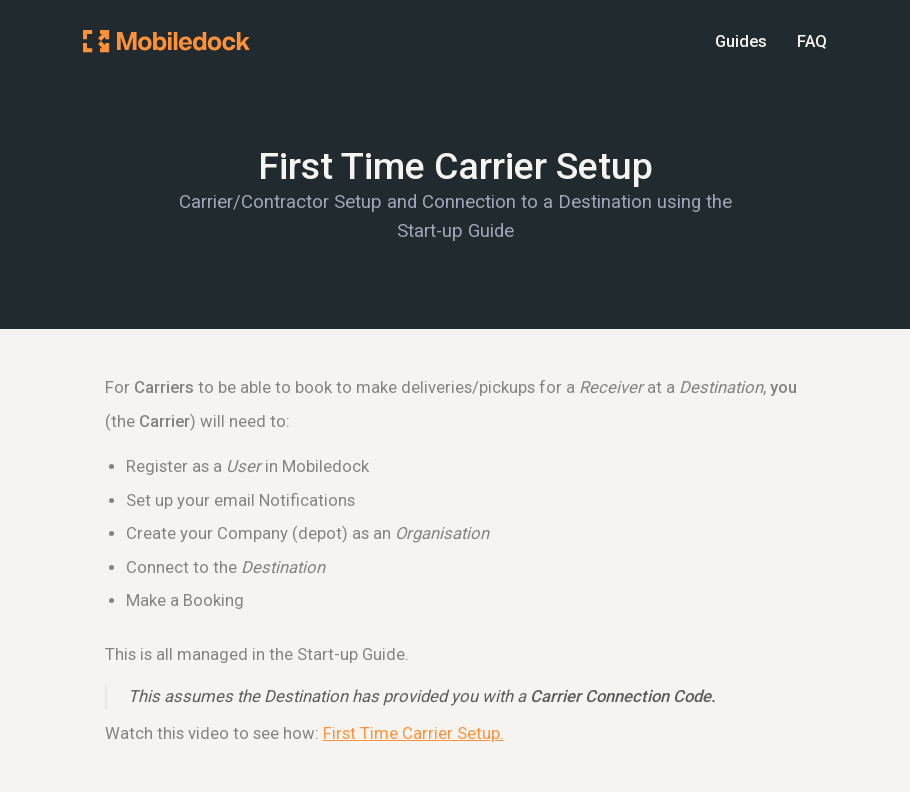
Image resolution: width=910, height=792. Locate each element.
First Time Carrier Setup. (413, 733)
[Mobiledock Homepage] (166, 41)
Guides (741, 41)
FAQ (812, 41)
